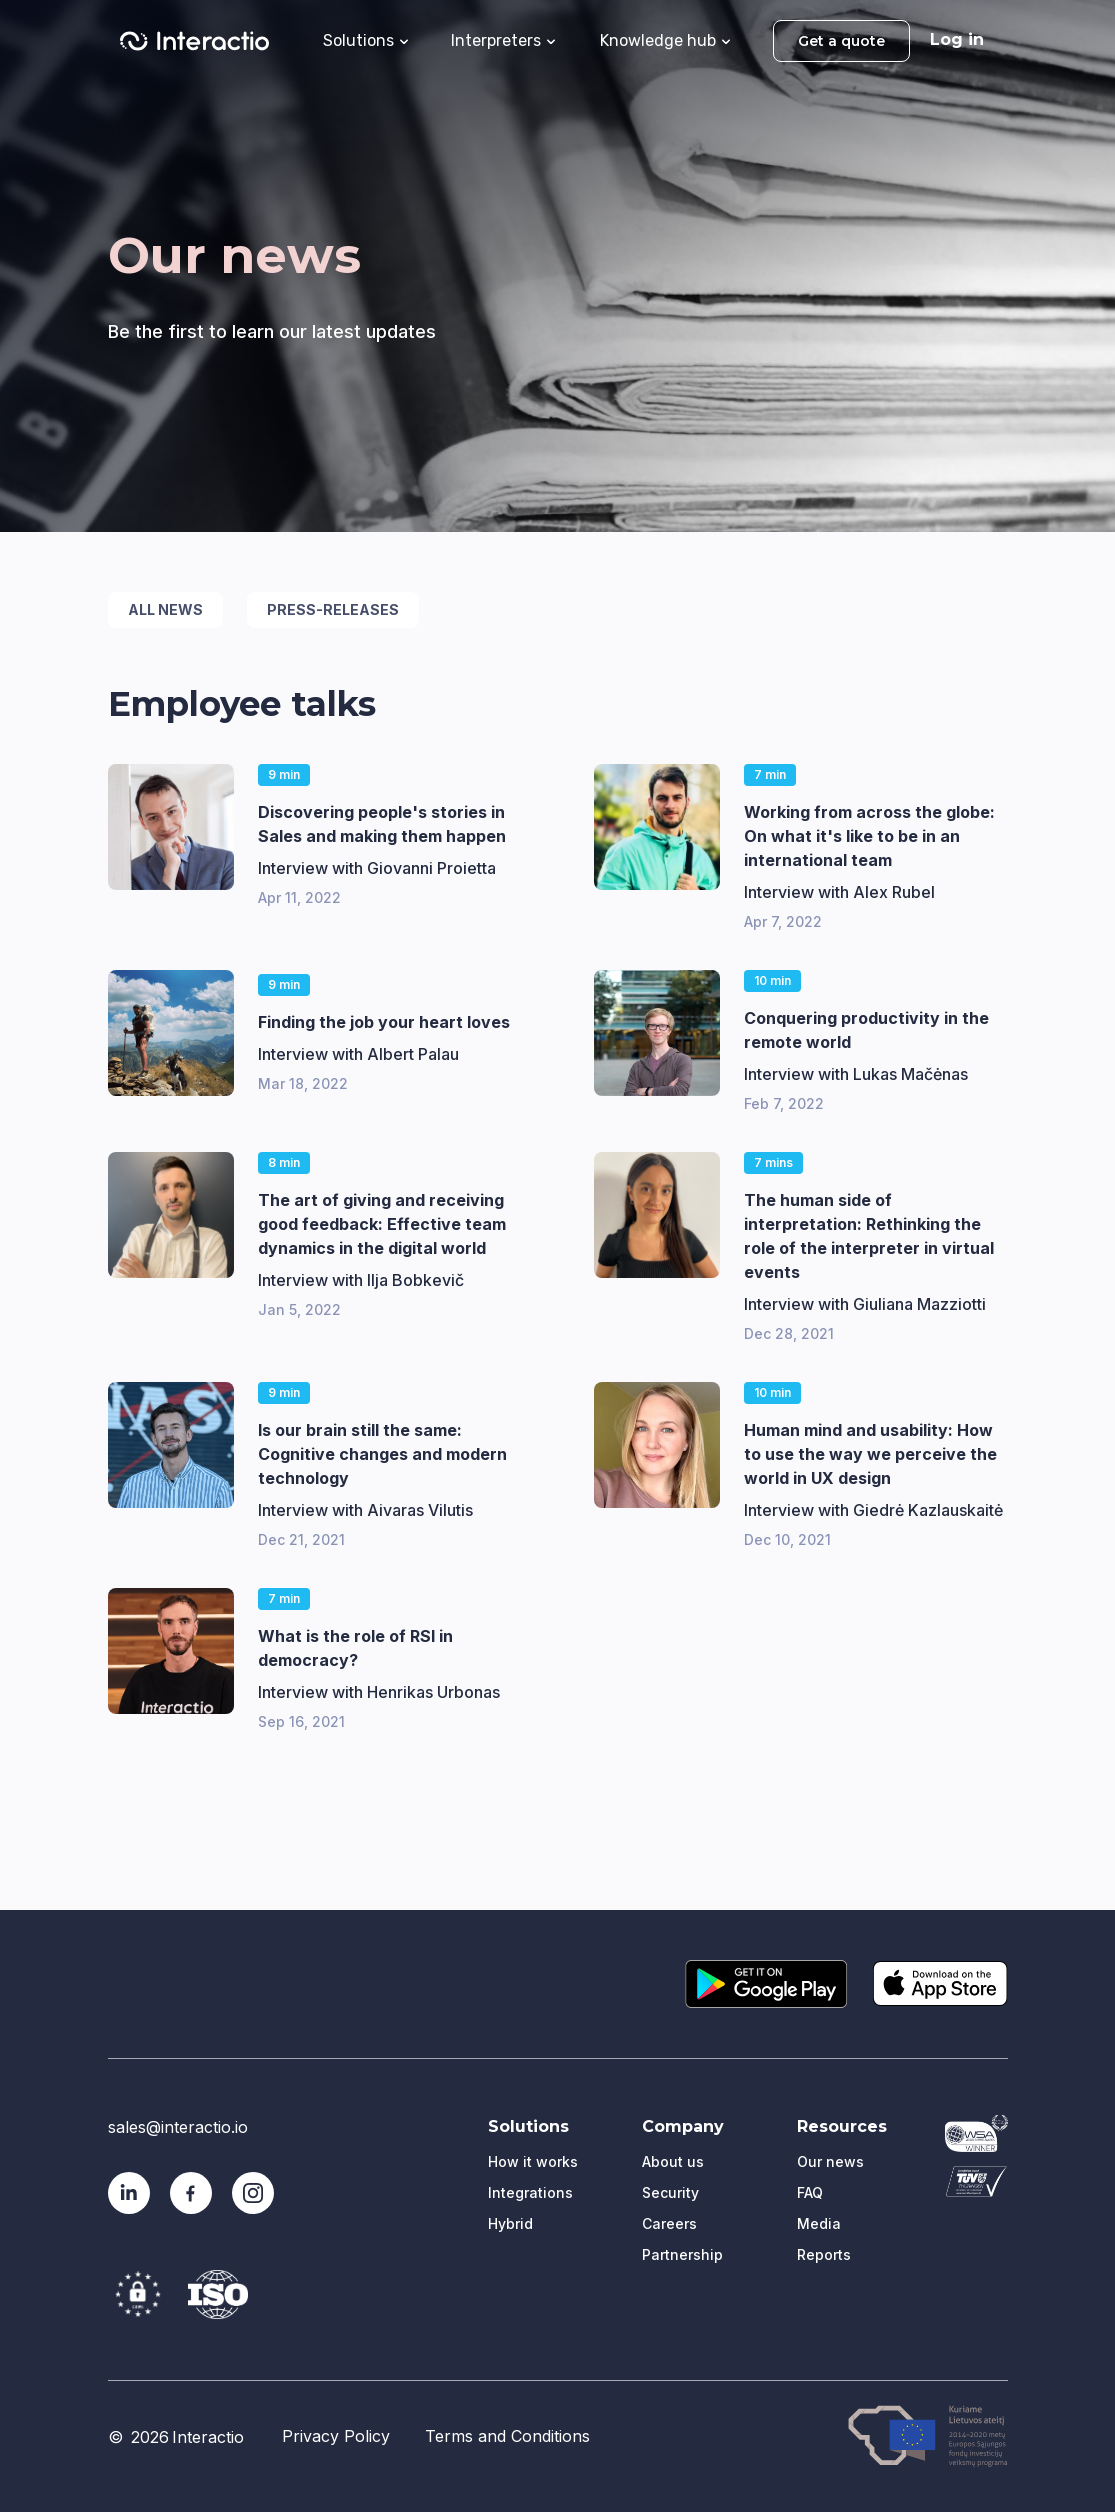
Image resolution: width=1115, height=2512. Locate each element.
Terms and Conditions (507, 2436)
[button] (365, 39)
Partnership (682, 2254)
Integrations (530, 2192)
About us (673, 2161)
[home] (194, 41)
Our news (830, 2161)
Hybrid (510, 2223)
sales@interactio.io (178, 2127)
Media (819, 2223)
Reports (824, 2254)
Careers (669, 2223)
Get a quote (841, 41)
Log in (957, 39)
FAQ (810, 2192)
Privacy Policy (336, 2436)
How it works (533, 2161)
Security (670, 2192)
